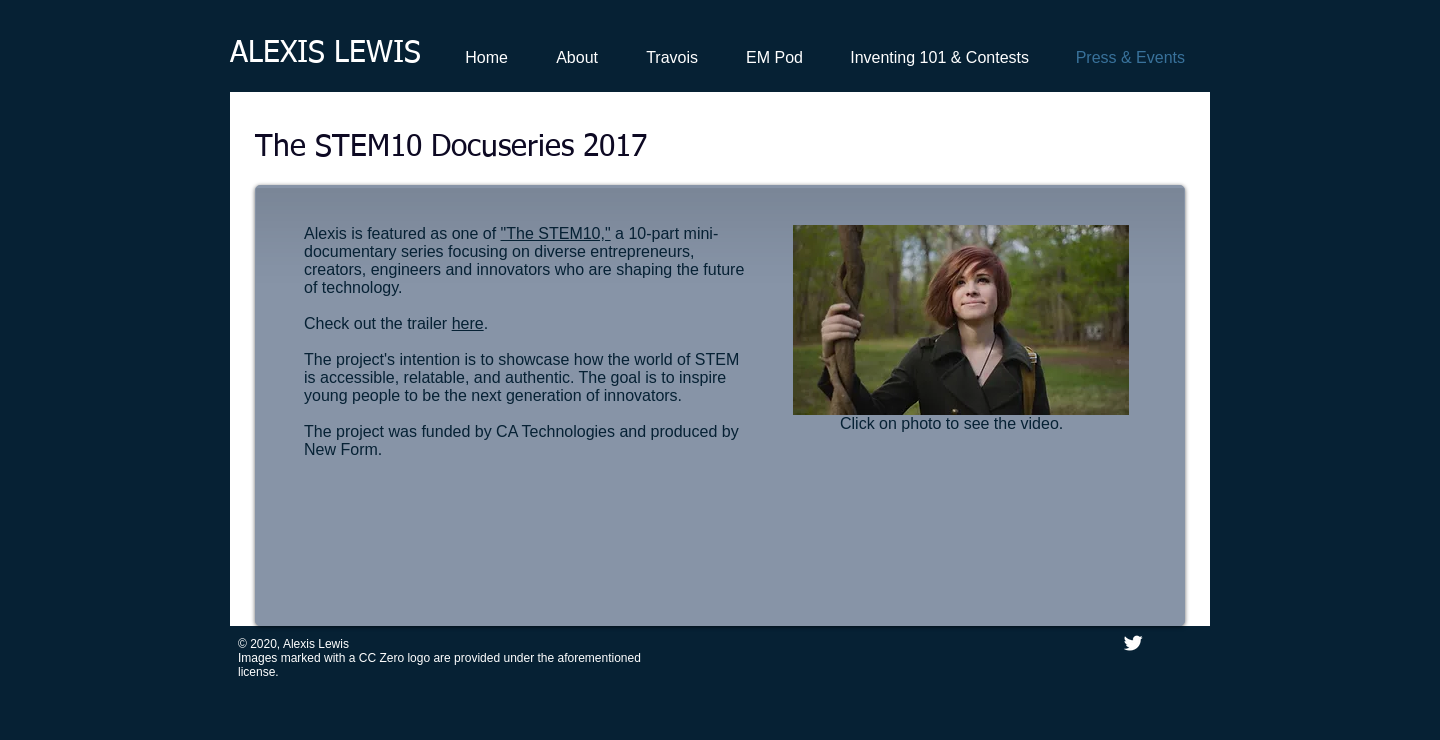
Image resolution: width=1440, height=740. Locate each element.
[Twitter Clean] (1133, 643)
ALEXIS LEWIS (325, 54)
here (468, 323)
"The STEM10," (556, 233)
